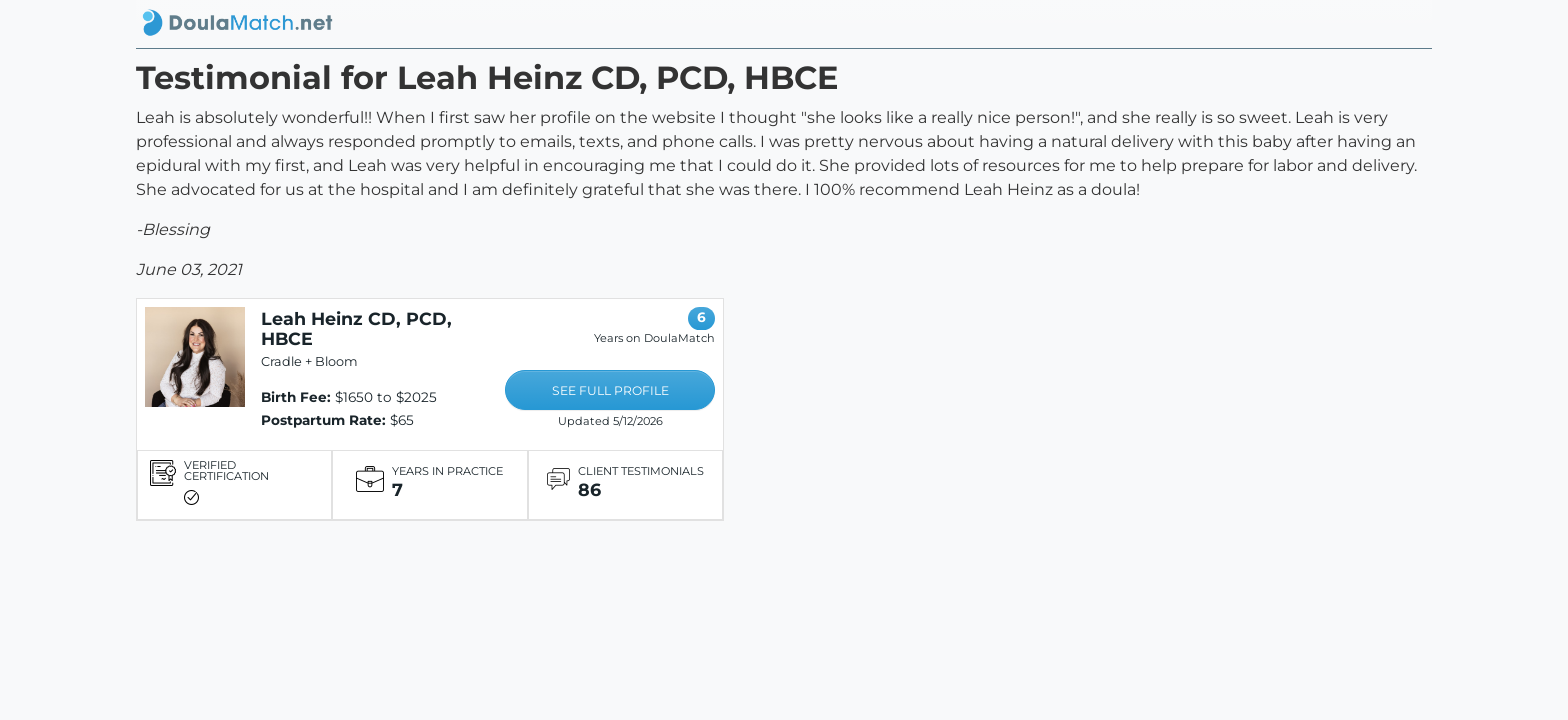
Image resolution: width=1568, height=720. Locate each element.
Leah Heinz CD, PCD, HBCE (356, 328)
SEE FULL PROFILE (610, 390)
